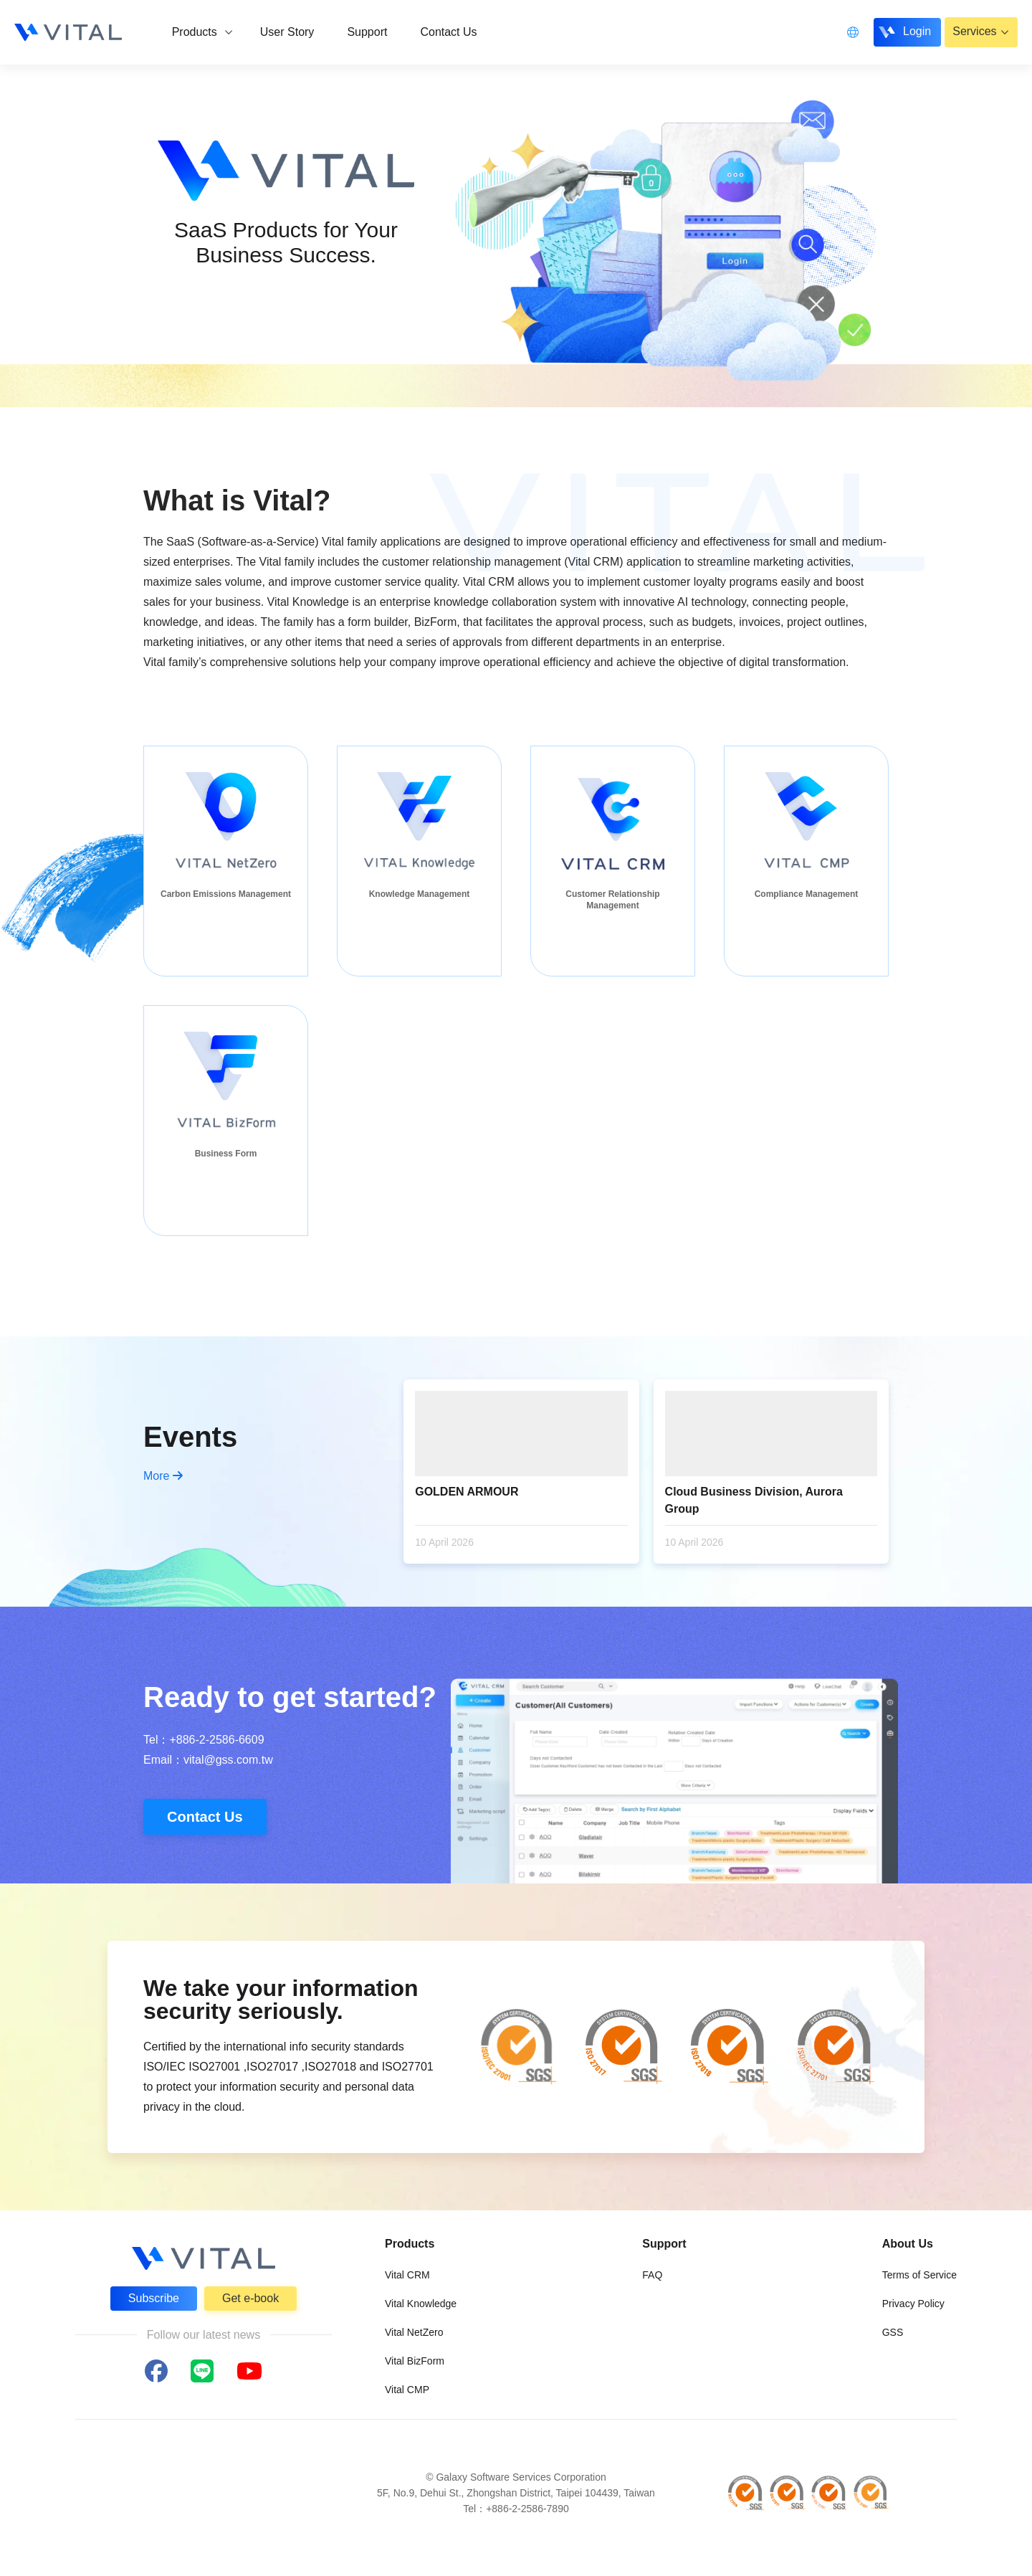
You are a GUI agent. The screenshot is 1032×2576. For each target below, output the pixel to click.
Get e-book (250, 2298)
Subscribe (153, 2298)
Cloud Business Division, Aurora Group (754, 1500)
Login (916, 31)
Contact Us (205, 1817)
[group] (225, 861)
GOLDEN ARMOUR (466, 1492)
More (163, 1476)
